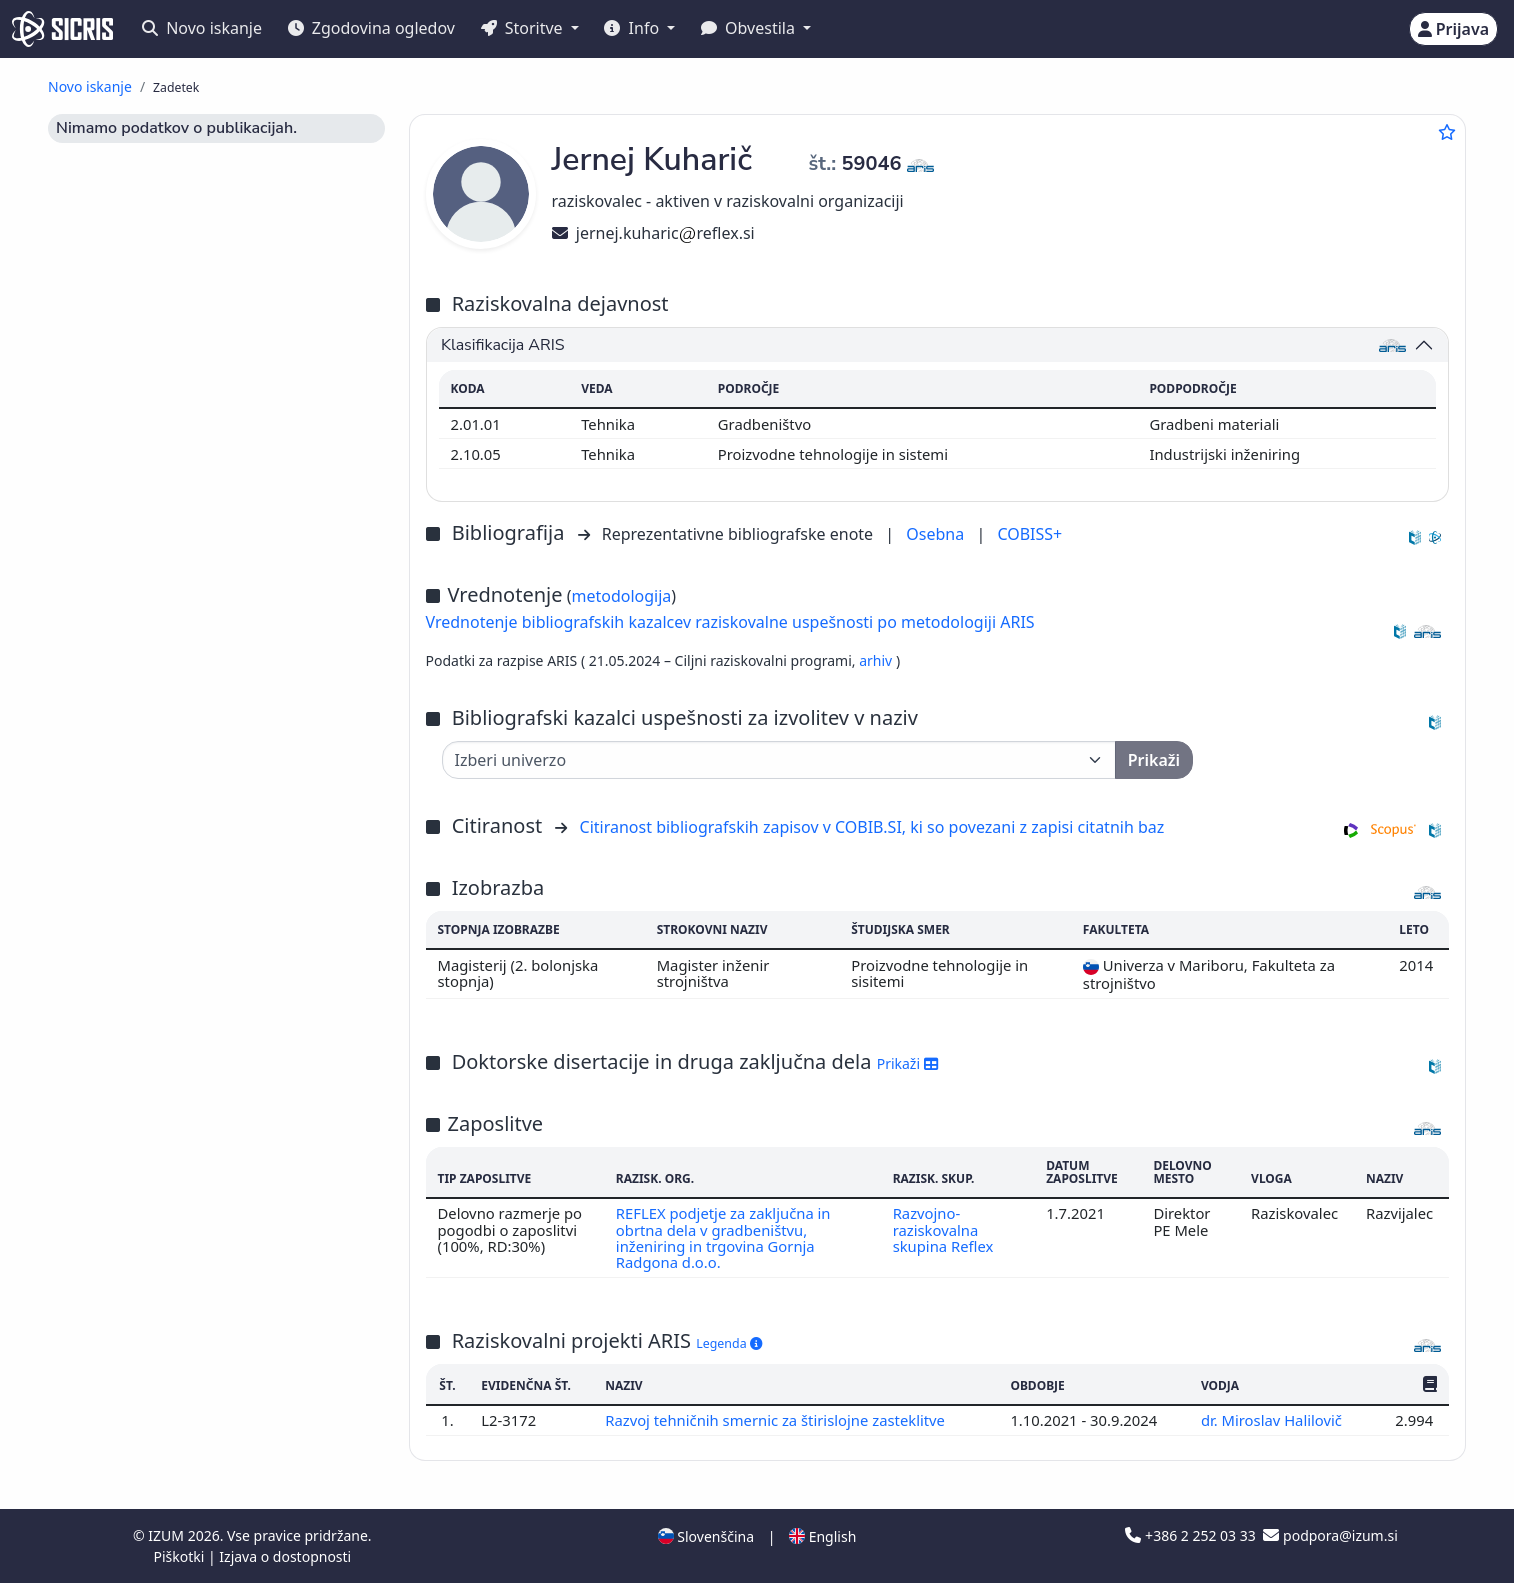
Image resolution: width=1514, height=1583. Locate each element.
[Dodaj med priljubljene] (1447, 132)
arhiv (877, 660)
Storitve (524, 28)
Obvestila (750, 28)
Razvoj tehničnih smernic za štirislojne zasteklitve (777, 1420)
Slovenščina (706, 1536)
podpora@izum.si (1330, 1535)
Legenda (729, 1343)
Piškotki (180, 1556)
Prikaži (907, 1063)
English (822, 1536)
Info (633, 28)
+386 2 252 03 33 (1192, 1535)
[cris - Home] (62, 29)
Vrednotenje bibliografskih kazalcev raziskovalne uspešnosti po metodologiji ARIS (730, 622)
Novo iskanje (202, 28)
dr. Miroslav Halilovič (1273, 1420)
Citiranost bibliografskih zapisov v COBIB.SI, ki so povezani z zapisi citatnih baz (872, 827)
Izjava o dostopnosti (285, 1556)
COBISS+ (1029, 534)
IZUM (167, 1535)
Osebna (937, 534)
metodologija (621, 596)
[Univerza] (779, 760)
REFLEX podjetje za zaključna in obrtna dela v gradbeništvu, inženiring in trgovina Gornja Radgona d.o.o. (723, 1237)
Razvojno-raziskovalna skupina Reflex (943, 1229)
